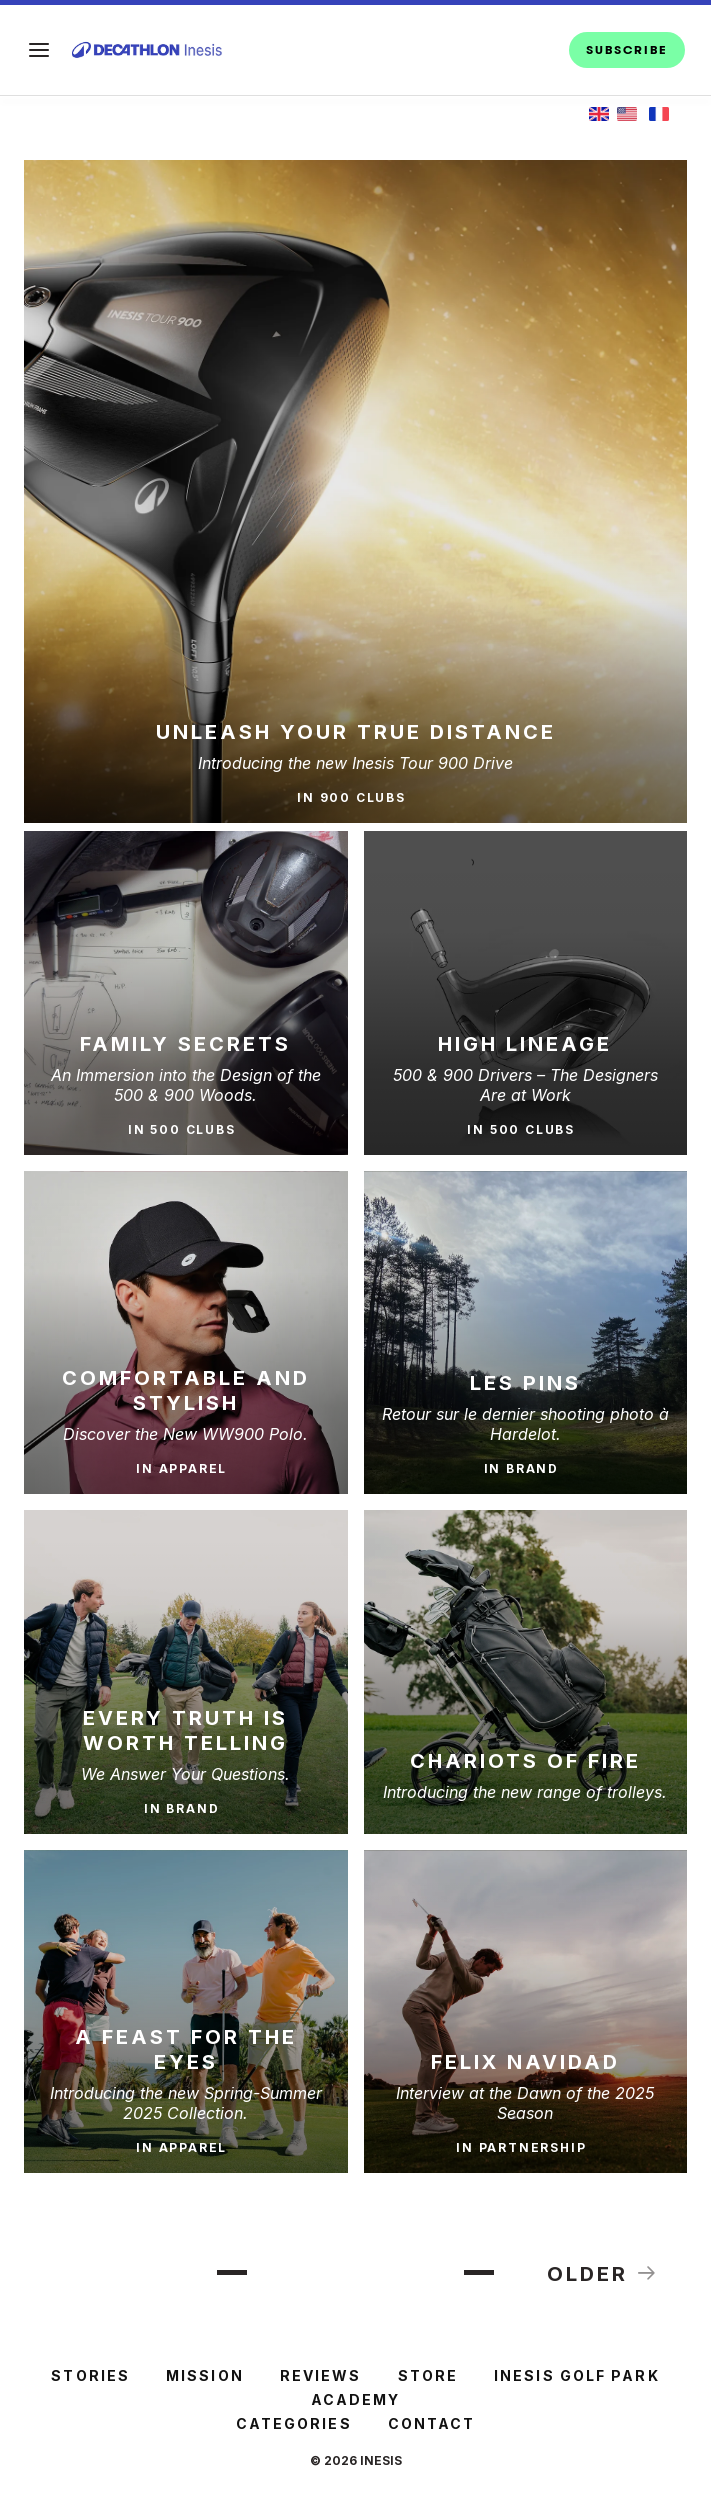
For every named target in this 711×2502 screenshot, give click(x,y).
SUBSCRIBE (627, 49)
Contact (432, 2423)
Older (603, 2273)
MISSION (205, 2375)
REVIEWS (321, 2375)
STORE (428, 2375)
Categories (294, 2423)
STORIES (90, 2375)
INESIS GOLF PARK (577, 2375)
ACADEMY (356, 2399)
